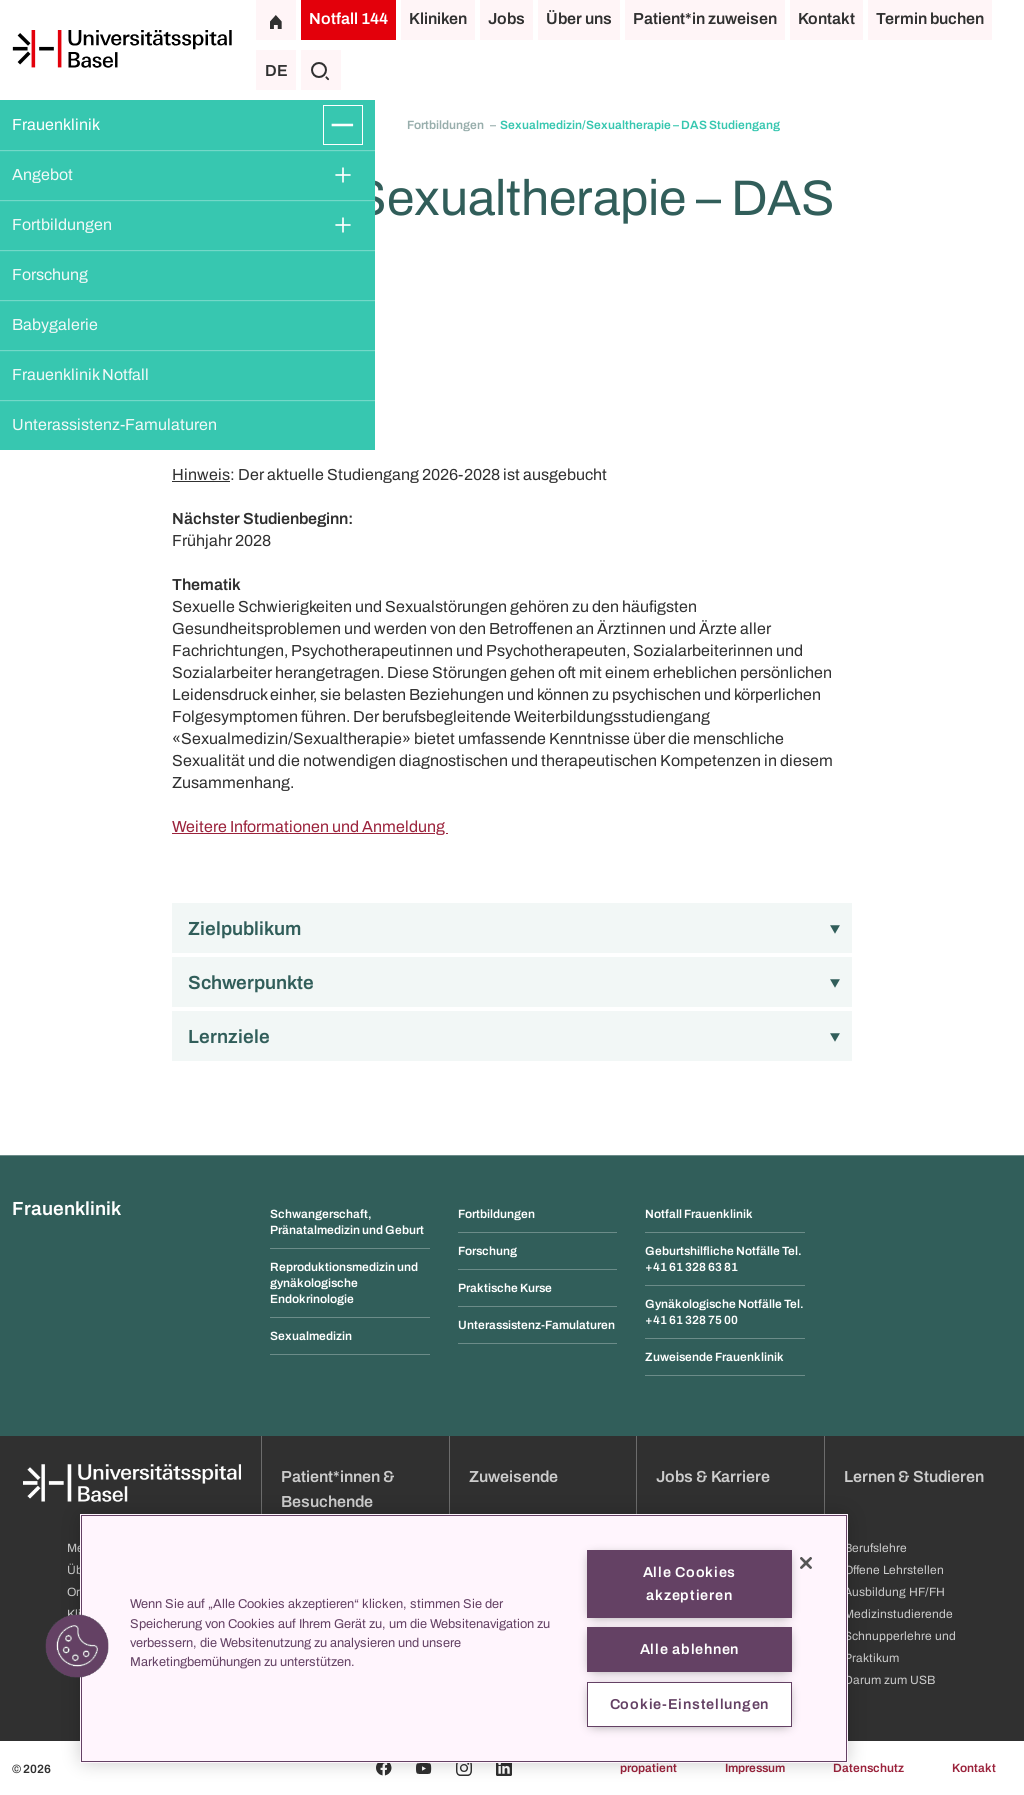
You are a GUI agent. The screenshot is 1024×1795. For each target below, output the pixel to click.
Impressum (755, 1768)
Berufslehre (875, 1548)
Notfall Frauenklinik (699, 1214)
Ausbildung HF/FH (894, 1592)
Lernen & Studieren (914, 1476)
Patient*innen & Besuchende (338, 1489)
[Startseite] (122, 49)
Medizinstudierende (898, 1614)
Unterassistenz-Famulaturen (114, 424)
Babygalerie (55, 324)
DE (276, 70)
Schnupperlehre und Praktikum (900, 1647)
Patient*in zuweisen (705, 18)
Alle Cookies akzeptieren (690, 1583)
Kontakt (826, 18)
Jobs (506, 18)
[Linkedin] (504, 1768)
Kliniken (438, 18)
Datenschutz (868, 1768)
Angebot (42, 174)
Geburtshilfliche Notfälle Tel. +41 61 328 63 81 (723, 1259)
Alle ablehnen (689, 1649)
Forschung (50, 274)
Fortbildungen (62, 224)
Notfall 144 (348, 18)
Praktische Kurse (505, 1288)
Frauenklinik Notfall (80, 374)
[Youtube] (424, 1768)
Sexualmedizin (311, 1336)
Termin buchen (930, 18)
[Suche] (321, 70)
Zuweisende (513, 1476)
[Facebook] (384, 1768)
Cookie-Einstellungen (689, 1704)
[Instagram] (464, 1768)
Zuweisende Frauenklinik (714, 1357)
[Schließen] (806, 1563)
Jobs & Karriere (713, 1476)
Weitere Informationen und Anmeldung (310, 826)
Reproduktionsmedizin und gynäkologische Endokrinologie (344, 1283)
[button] (77, 1646)
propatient (648, 1768)
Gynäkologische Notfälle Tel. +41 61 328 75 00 (724, 1312)
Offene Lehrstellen (894, 1570)
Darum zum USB (889, 1680)
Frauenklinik (56, 124)
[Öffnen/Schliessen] (343, 125)
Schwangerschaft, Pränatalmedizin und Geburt (347, 1222)
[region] (464, 1638)
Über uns (579, 18)
